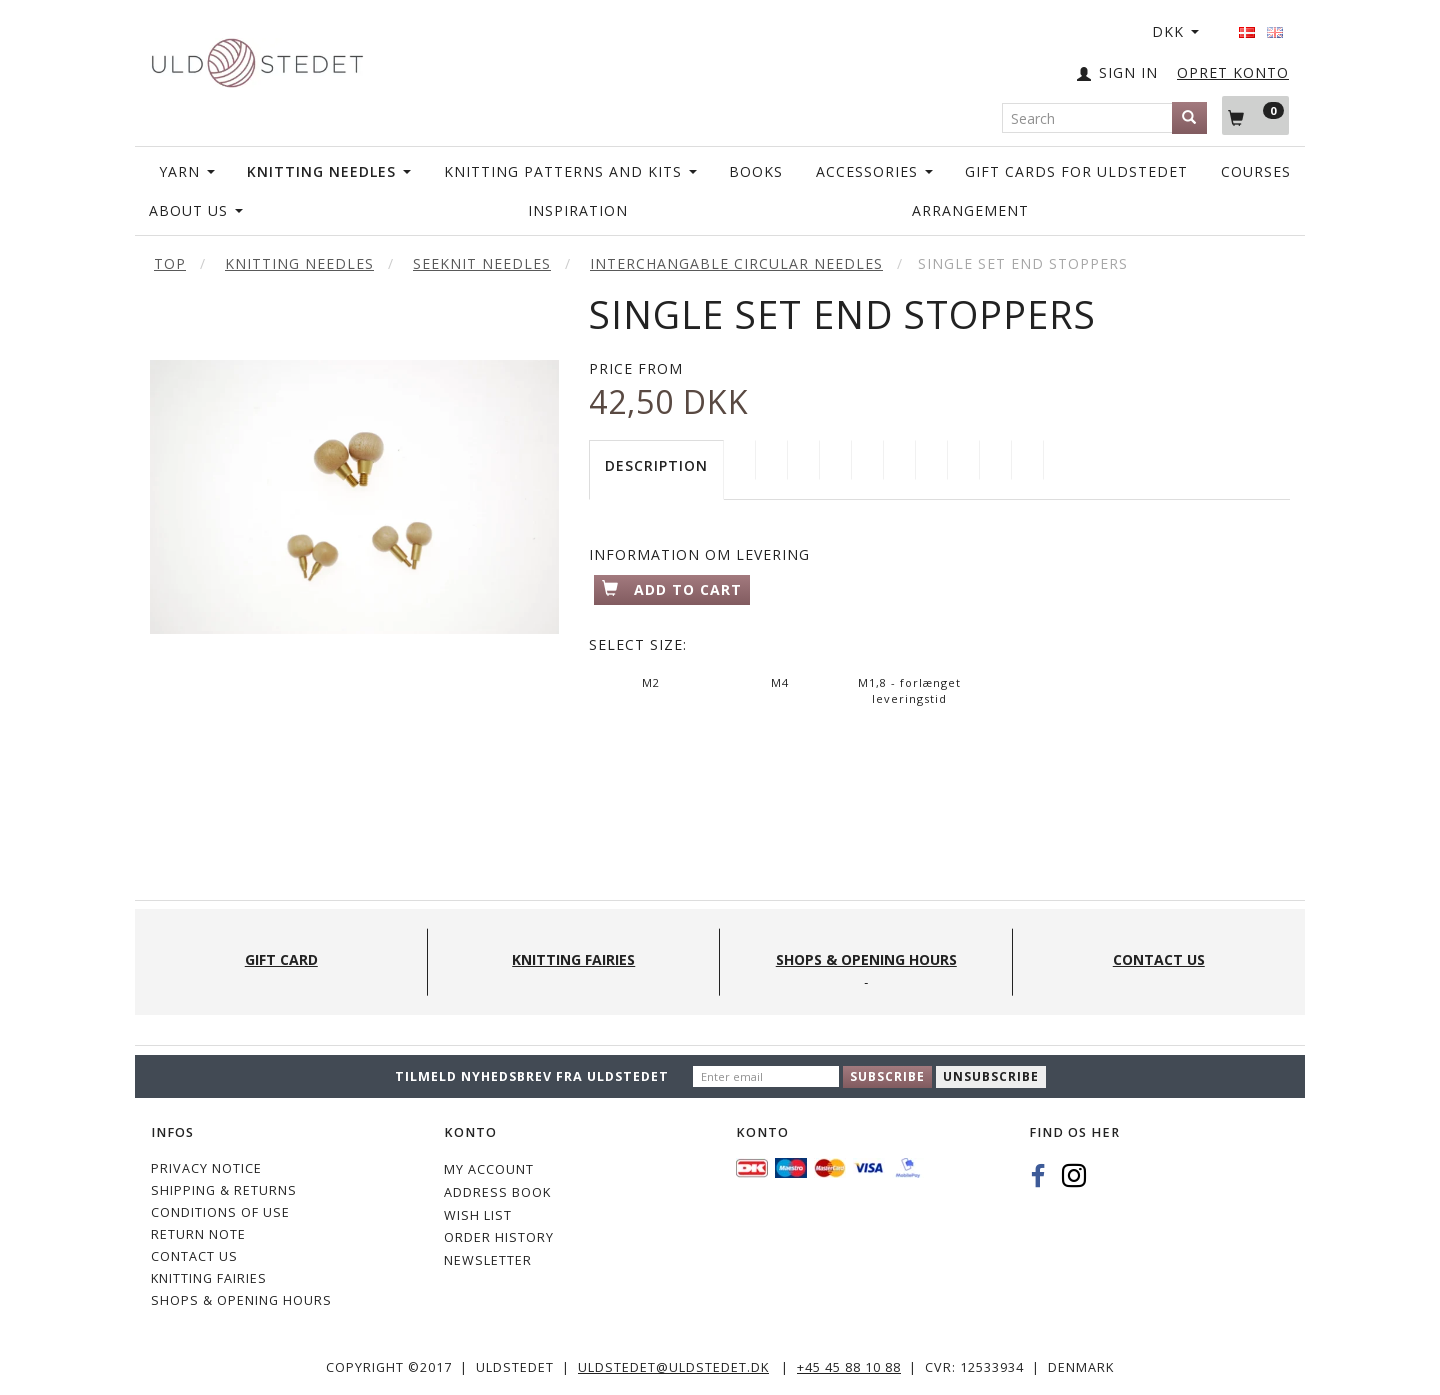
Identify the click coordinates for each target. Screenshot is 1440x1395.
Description (656, 465)
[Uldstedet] (257, 58)
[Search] (1189, 118)
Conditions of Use (220, 1212)
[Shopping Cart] (1255, 115)
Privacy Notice (206, 1168)
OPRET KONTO (1233, 72)
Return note (198, 1234)
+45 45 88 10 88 (849, 1367)
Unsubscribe (991, 1076)
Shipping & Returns (224, 1190)
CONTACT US (194, 1256)
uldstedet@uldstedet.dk (673, 1367)
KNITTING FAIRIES (209, 1278)
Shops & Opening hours (241, 1300)
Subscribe (887, 1076)
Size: (638, 644)
